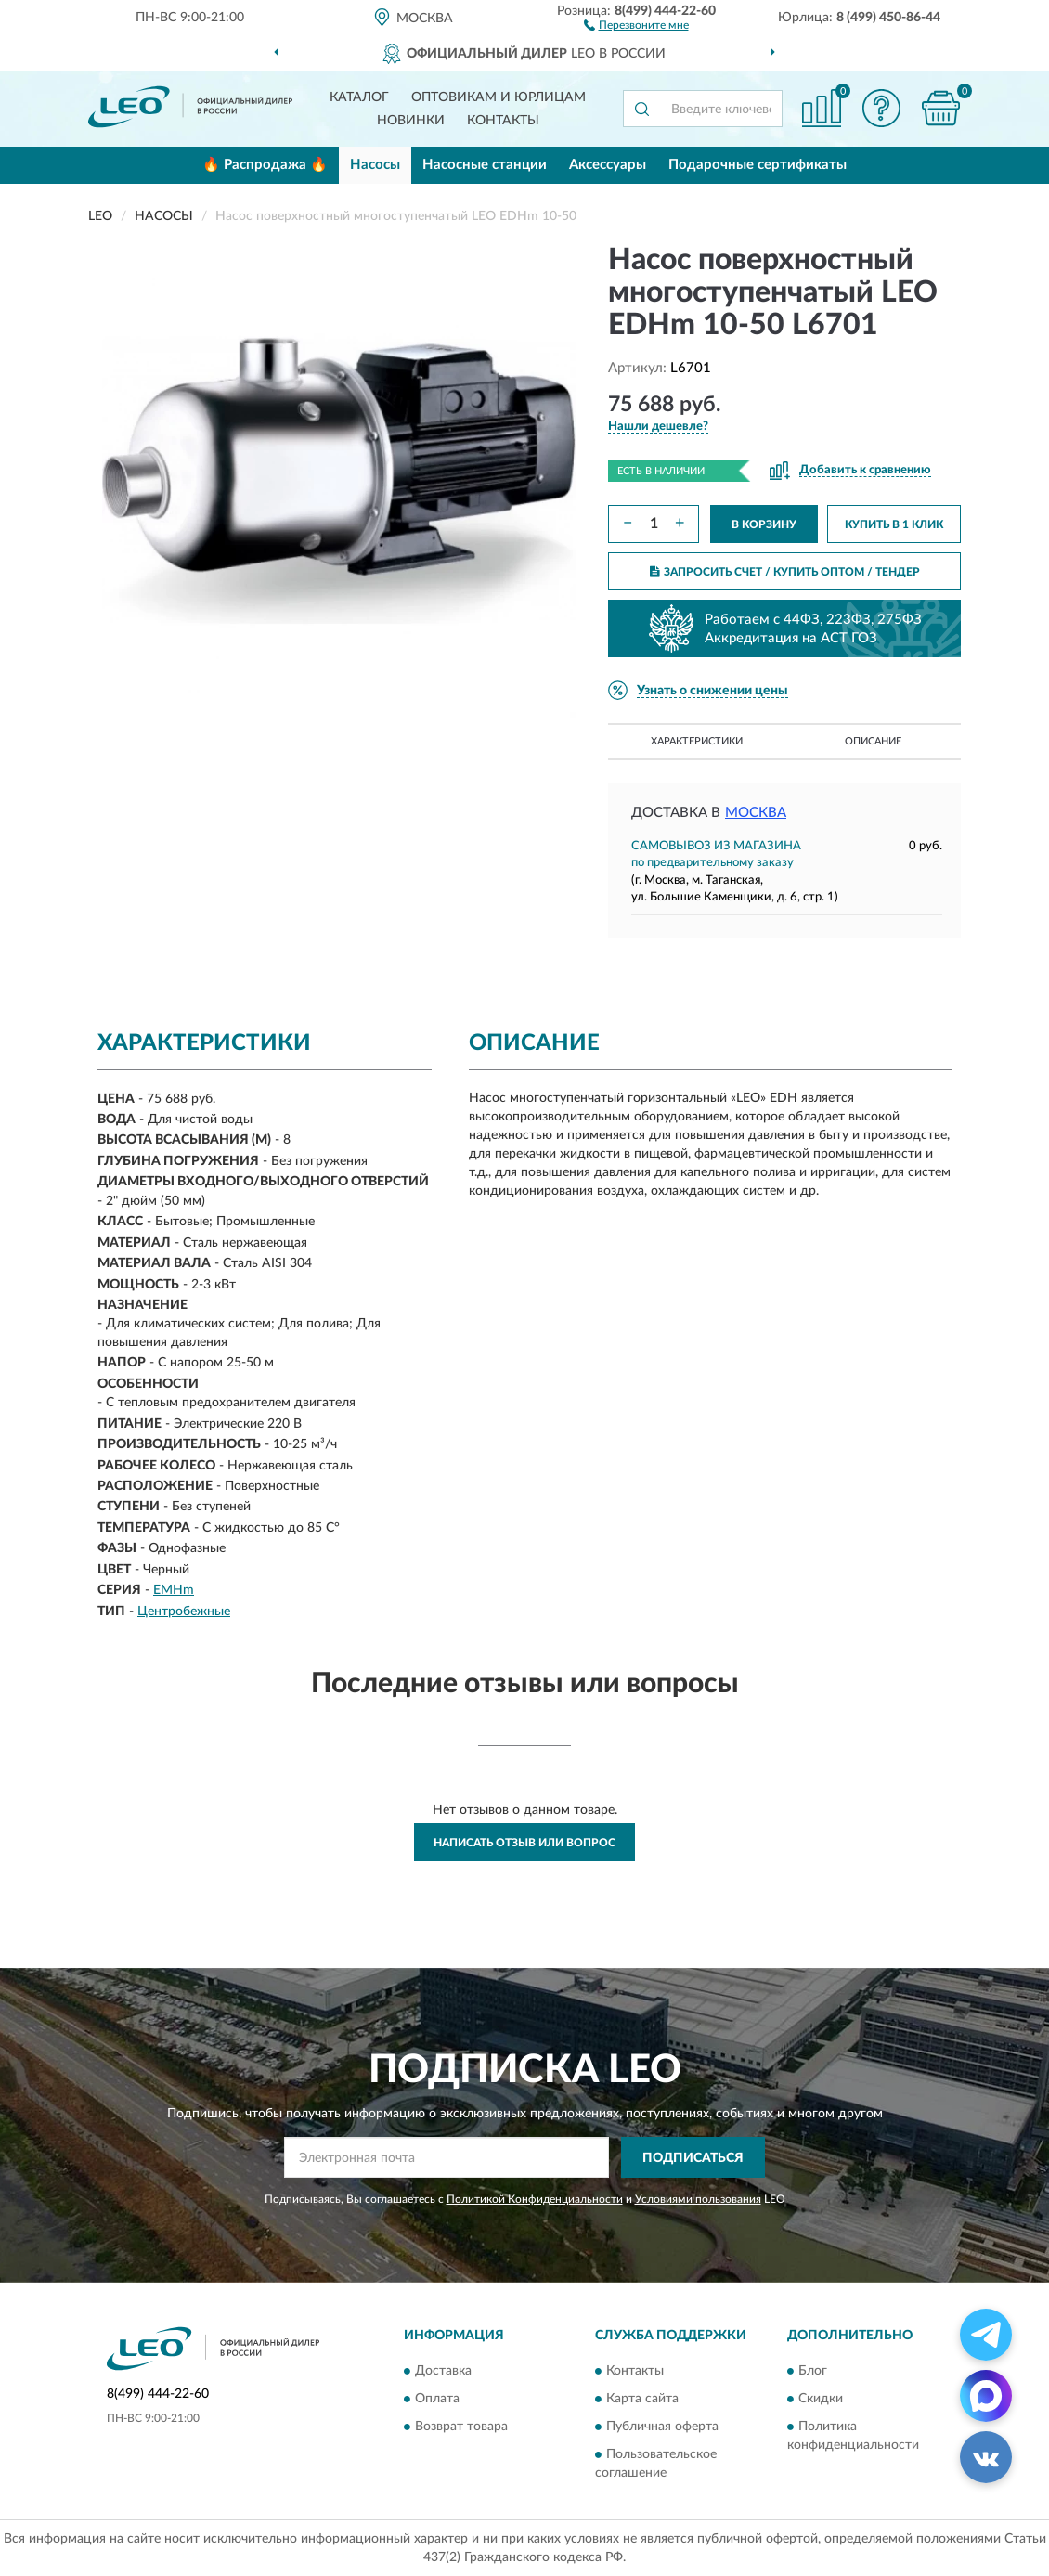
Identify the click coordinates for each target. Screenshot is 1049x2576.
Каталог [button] (359, 97)
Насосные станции (484, 165)
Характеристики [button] (697, 741)
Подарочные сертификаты (757, 165)
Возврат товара (461, 2426)
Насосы (375, 165)
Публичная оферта (662, 2426)
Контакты (503, 120)
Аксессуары (607, 165)
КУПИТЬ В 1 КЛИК (894, 524)
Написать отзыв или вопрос (524, 1842)
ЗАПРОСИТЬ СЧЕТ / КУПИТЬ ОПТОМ (785, 571)
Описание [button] (873, 741)
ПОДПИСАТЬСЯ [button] (693, 2158)
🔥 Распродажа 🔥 (265, 165)
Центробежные (183, 1611)
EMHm (173, 1590)
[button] (636, 24)
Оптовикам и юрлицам (498, 97)
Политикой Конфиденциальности (535, 2199)
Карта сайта (642, 2398)
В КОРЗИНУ (764, 524)
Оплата (437, 2398)
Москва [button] (755, 813)
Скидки (820, 2398)
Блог (812, 2370)
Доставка (443, 2370)
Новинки (411, 120)
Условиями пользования (698, 2199)
